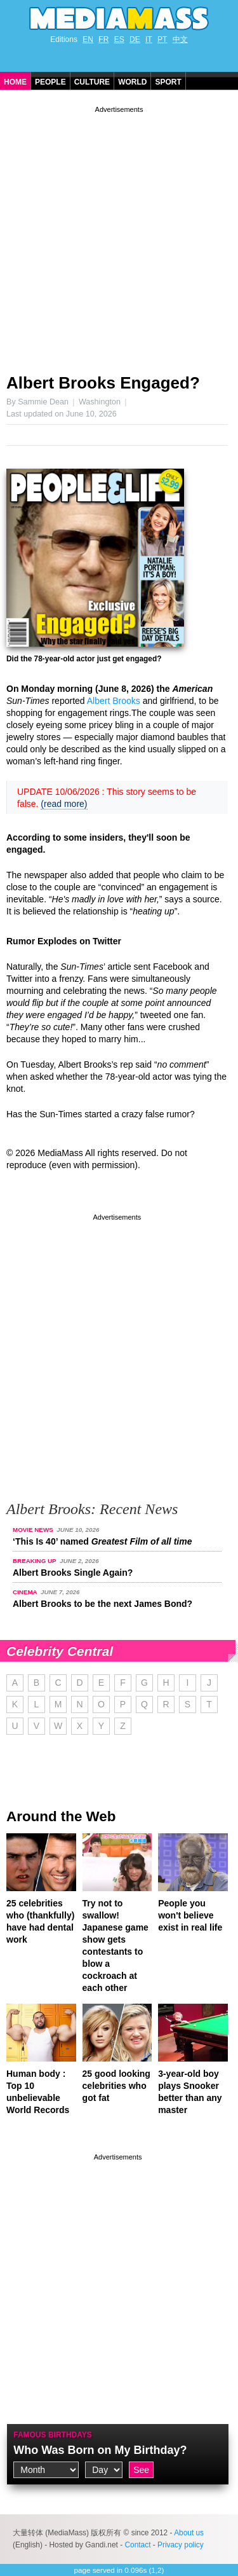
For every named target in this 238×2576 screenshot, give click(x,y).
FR (103, 39)
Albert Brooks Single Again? (73, 1572)
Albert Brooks (113, 701)
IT (148, 39)
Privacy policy (180, 2544)
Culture (92, 82)
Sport (168, 82)
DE (134, 39)
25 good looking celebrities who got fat (116, 2086)
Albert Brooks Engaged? (103, 382)
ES (119, 39)
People (50, 82)
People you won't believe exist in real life (190, 1915)
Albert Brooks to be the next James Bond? (102, 1604)
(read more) (64, 804)
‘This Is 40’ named (102, 1541)
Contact (137, 2544)
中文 (180, 39)
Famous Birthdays (52, 2434)
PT (162, 39)
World (132, 82)
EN (88, 39)
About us (189, 2532)
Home (15, 82)
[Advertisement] (119, 235)
